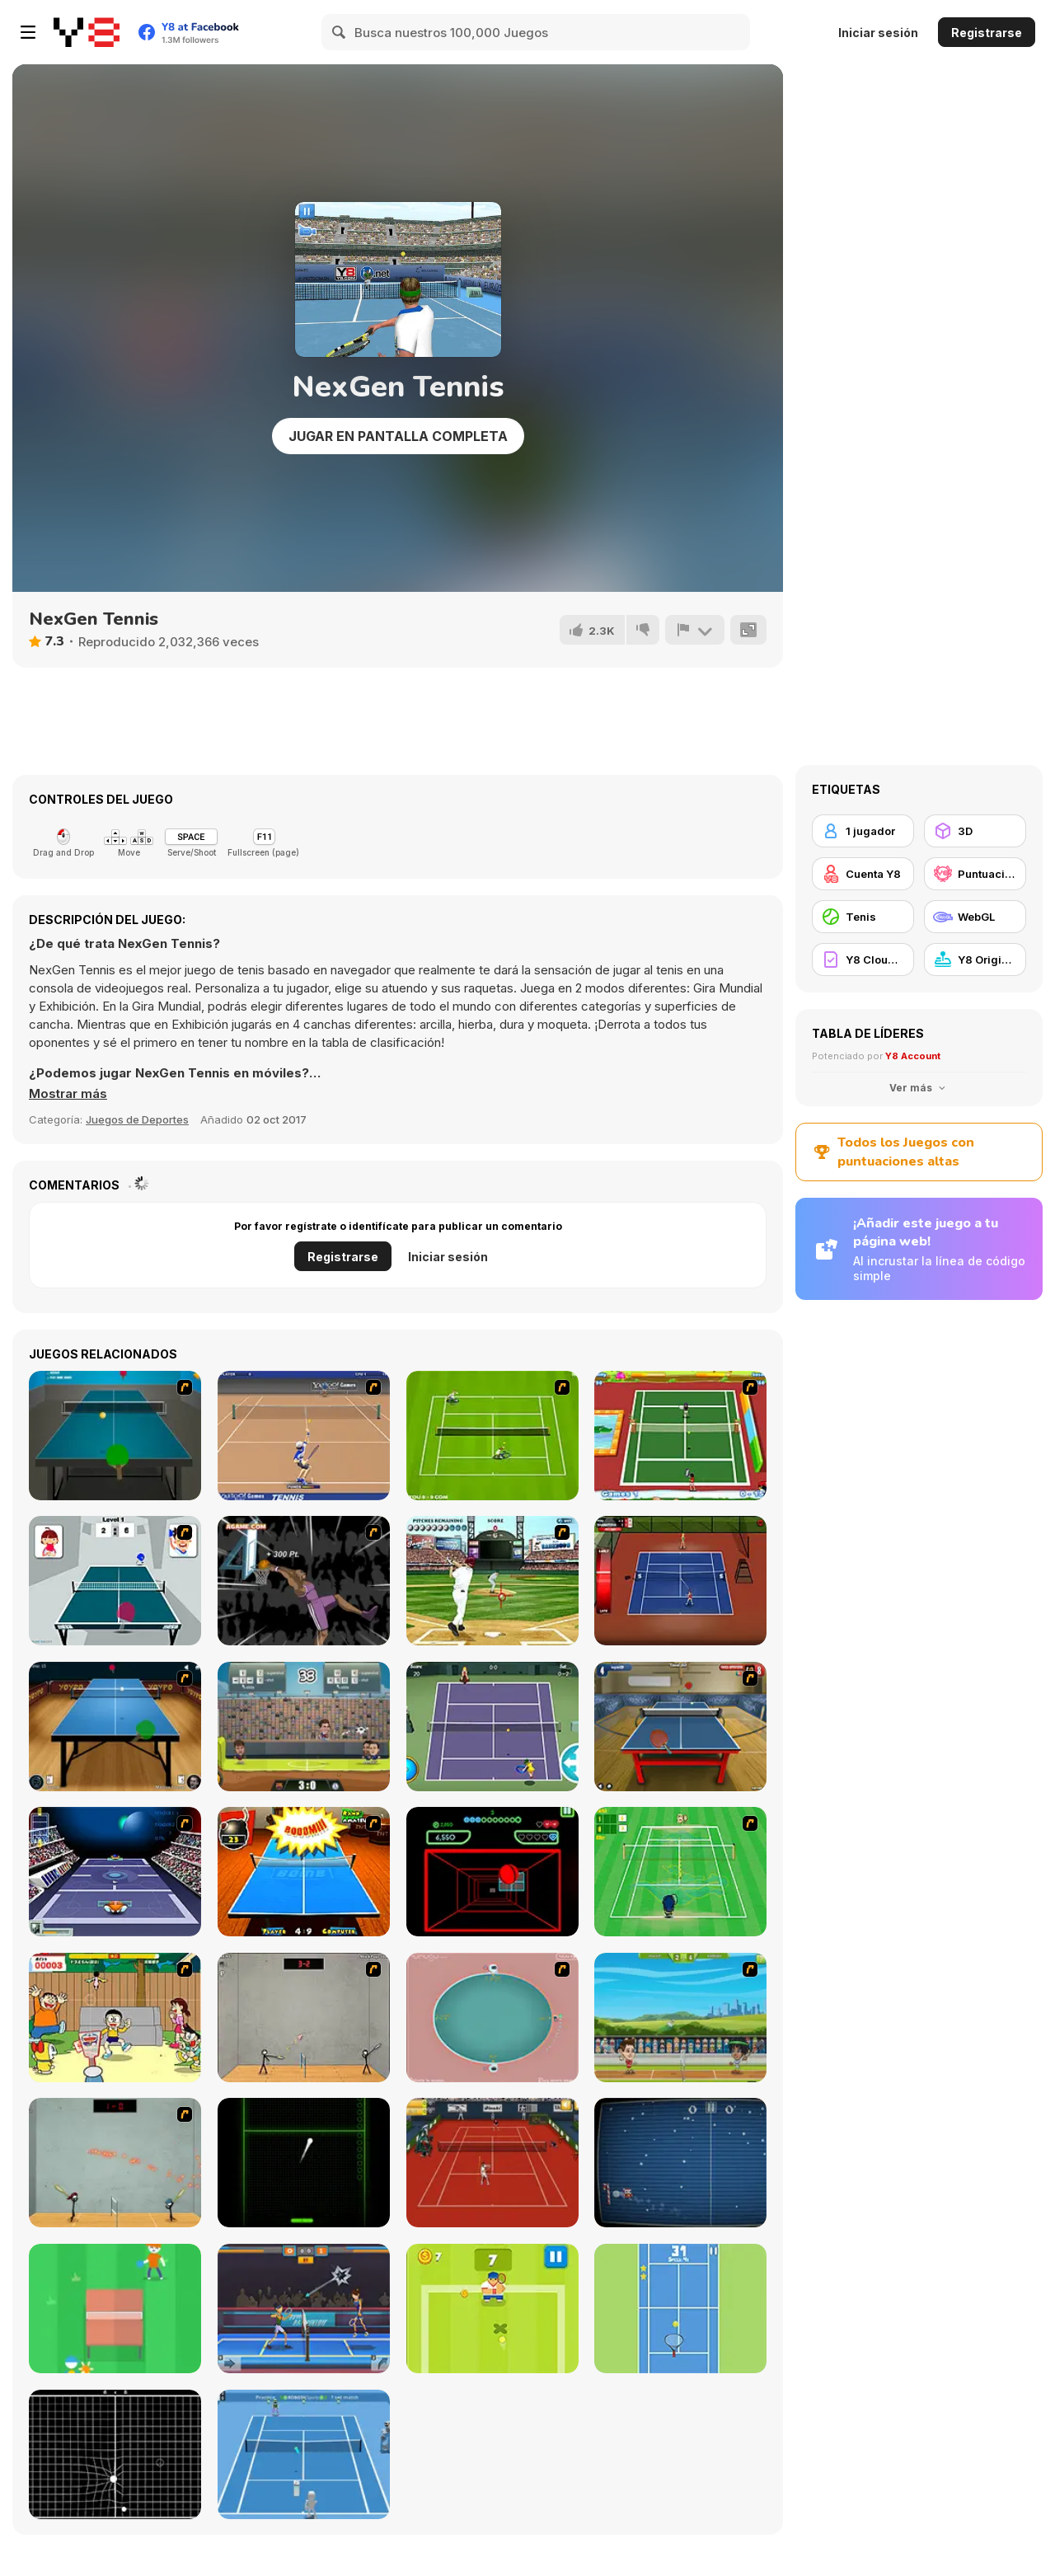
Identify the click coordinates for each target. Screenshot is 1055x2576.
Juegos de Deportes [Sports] (137, 1119)
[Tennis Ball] (680, 2308)
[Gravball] (115, 2454)
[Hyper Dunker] (304, 1580)
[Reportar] (694, 630)
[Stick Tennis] (680, 1580)
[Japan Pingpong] (115, 1580)
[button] (68, 1094)
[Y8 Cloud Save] (863, 959)
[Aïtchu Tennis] (680, 1871)
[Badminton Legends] (680, 2017)
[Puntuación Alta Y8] (975, 873)
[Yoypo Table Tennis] (115, 1726)
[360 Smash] (492, 2017)
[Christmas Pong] (680, 2162)
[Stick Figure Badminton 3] (115, 2162)
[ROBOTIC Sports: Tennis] (304, 2454)
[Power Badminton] (304, 2308)
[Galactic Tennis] (115, 1871)
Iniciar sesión (878, 33)
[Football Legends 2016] (304, 1726)
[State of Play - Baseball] (492, 1580)
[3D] (975, 830)
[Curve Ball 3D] (492, 1871)
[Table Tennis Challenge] (680, 1726)
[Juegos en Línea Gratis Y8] (86, 32)
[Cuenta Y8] (863, 873)
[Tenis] (863, 916)
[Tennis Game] (492, 1435)
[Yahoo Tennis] (304, 1435)
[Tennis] (492, 1726)
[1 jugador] (863, 830)
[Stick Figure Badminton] (304, 2017)
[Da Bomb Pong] (304, 1871)
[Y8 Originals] (975, 959)
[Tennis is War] (492, 2308)
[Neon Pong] (304, 2162)
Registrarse (986, 33)
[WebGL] (975, 916)
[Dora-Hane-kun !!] (115, 2017)
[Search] (339, 32)
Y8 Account (912, 1056)
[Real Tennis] (492, 2162)
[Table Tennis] (115, 1435)
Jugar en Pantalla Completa (398, 436)
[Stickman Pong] (115, 2308)
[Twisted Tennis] (680, 1435)
